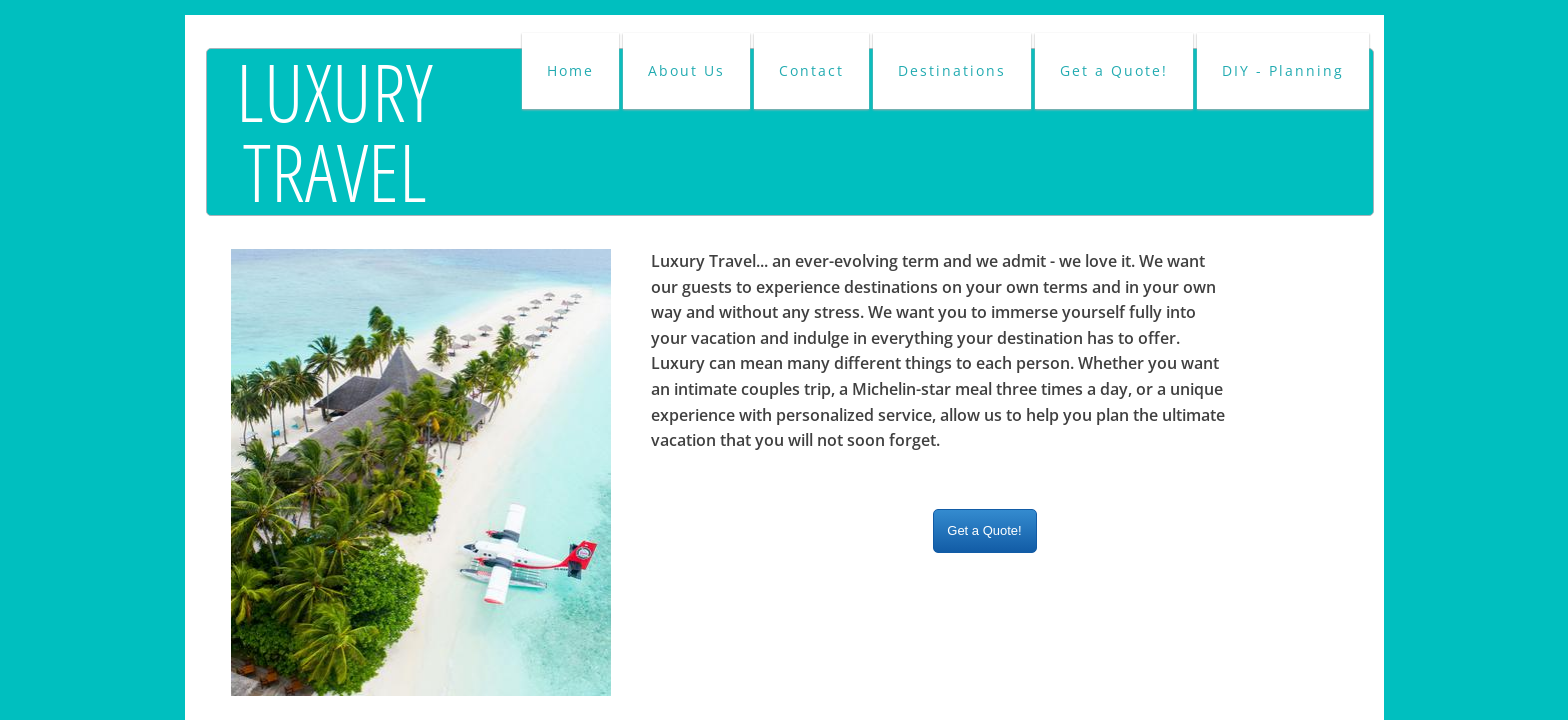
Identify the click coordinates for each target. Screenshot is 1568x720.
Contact (811, 70)
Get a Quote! (1114, 70)
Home (570, 70)
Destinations (952, 70)
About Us (686, 70)
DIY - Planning (1283, 70)
